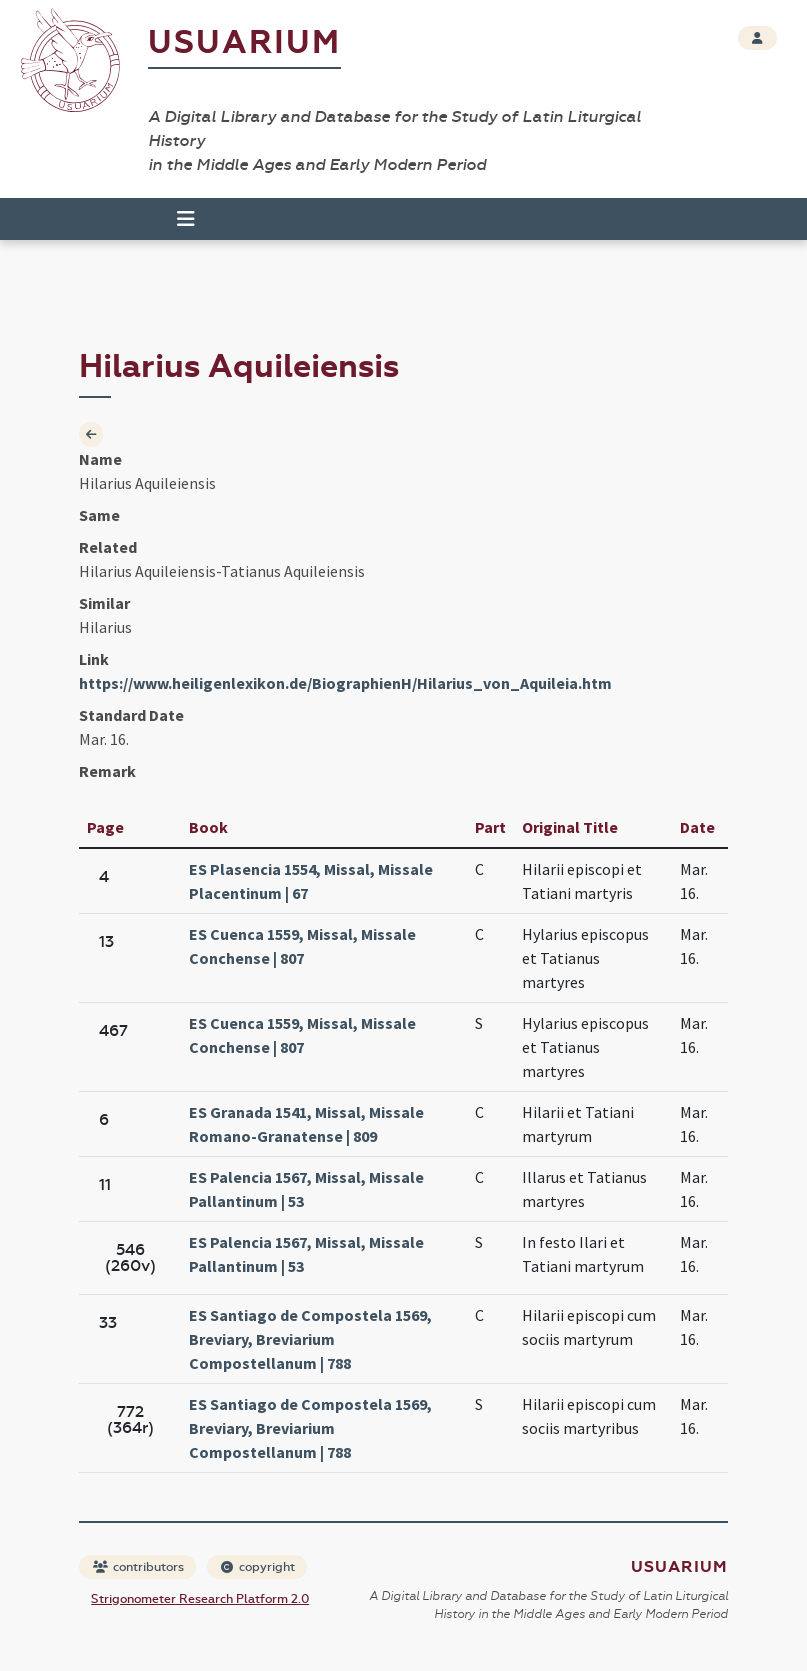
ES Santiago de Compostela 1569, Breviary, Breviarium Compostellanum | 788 (310, 1339)
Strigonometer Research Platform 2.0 (200, 1599)
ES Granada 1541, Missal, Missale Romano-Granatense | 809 (306, 1124)
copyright (258, 1567)
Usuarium (244, 42)
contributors (138, 1567)
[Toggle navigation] (186, 219)
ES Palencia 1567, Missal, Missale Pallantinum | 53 (306, 1189)
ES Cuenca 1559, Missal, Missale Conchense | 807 (302, 946)
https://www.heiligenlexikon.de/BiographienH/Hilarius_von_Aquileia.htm (345, 683)
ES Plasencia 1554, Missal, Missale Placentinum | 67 (311, 881)
